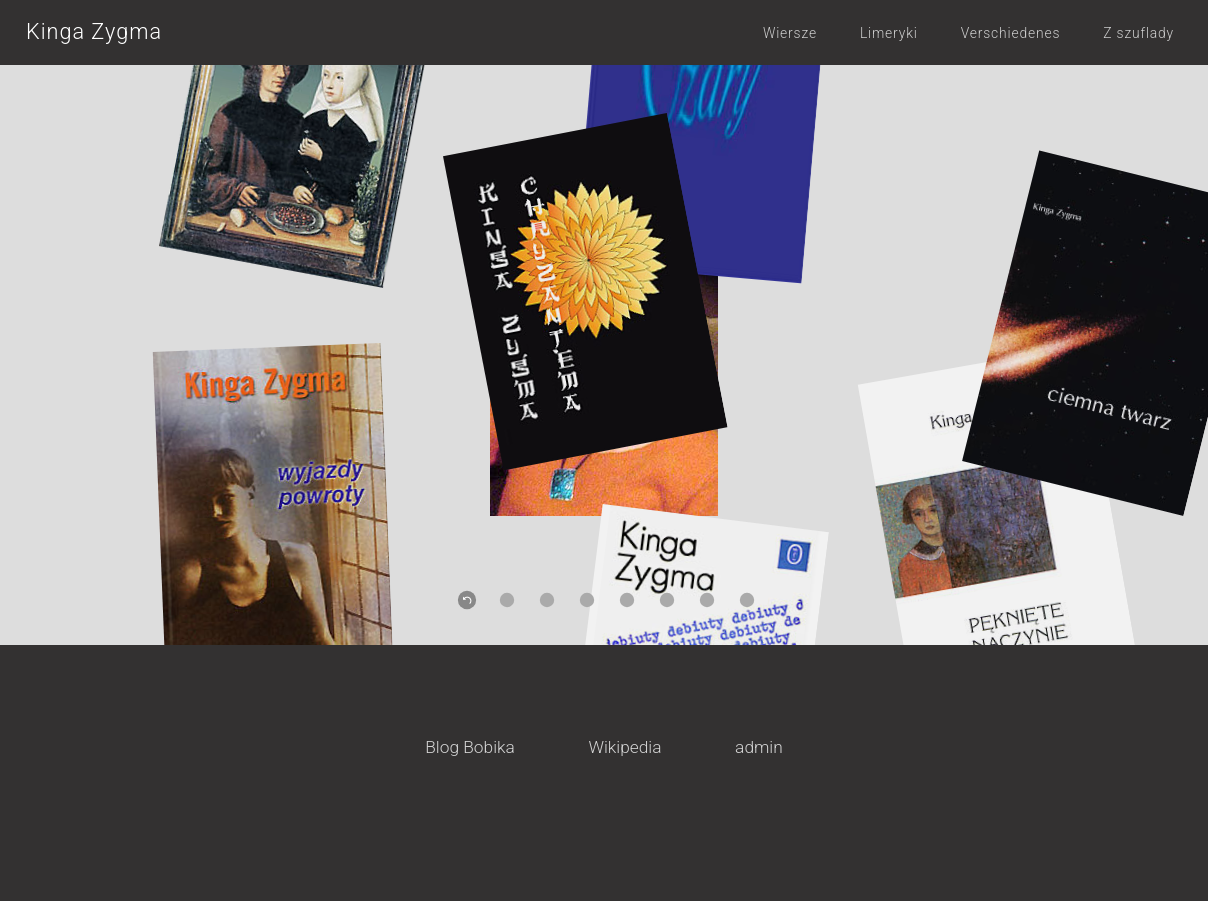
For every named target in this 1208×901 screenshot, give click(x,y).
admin (759, 747)
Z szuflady (1138, 33)
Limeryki (889, 33)
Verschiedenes (1011, 33)
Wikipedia (624, 747)
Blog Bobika (470, 747)
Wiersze (790, 33)
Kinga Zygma (94, 31)
